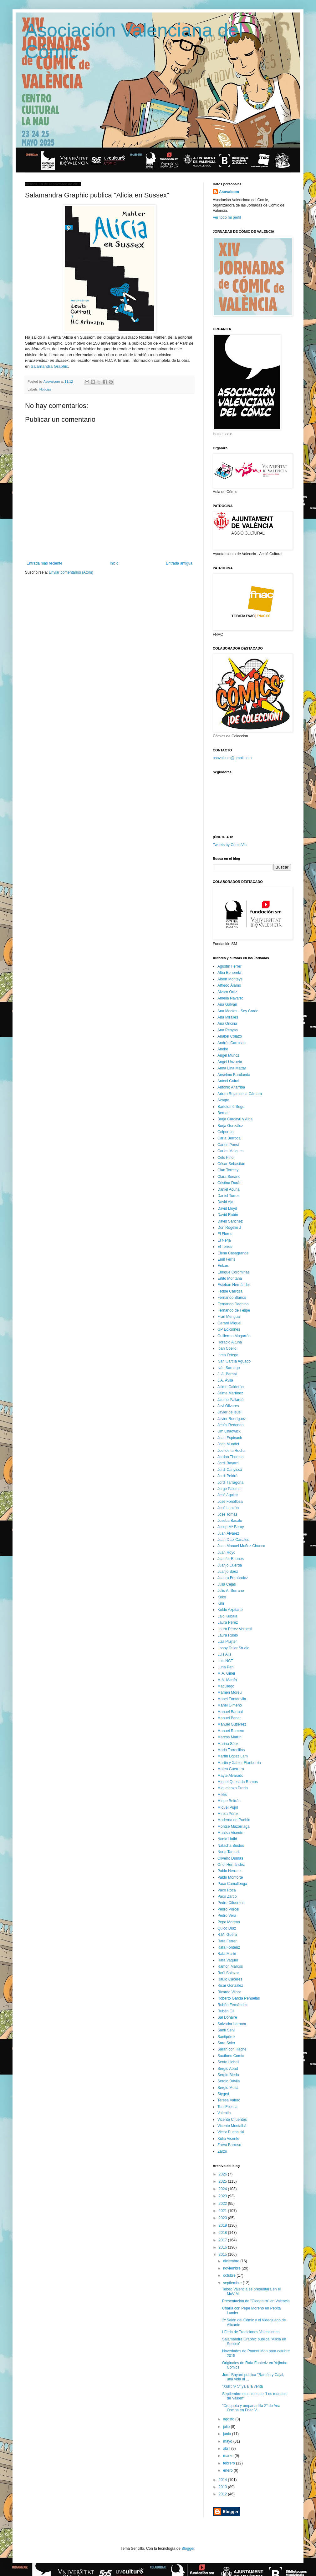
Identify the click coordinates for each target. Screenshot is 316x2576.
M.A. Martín (227, 1680)
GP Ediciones (228, 1329)
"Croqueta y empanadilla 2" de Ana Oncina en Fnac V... (251, 2408)
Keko (221, 1597)
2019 (223, 2225)
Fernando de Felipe (233, 1310)
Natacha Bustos (230, 1845)
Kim (220, 1603)
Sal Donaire (227, 2017)
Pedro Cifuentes (230, 1903)
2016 (223, 2247)
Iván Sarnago (228, 1368)
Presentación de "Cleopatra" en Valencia (256, 2301)
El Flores (224, 1234)
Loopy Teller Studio (233, 1648)
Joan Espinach (229, 1438)
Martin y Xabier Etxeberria (239, 1763)
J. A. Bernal (227, 1374)
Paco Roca (226, 1890)
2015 (223, 2254)
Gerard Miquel (229, 1323)
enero (228, 2470)
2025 (223, 2181)
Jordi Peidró (227, 1476)
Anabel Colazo (229, 1036)
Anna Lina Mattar (231, 1068)
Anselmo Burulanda (233, 1075)
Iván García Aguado (234, 1361)
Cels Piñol (225, 1157)
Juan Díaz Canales (233, 1539)
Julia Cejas (226, 1584)
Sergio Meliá (227, 2087)
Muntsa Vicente (230, 1833)
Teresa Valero (228, 2100)
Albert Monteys (229, 979)
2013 (223, 2487)
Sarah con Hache (232, 2049)
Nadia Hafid (227, 1839)
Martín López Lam (232, 1756)
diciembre (231, 2261)
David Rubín (227, 1215)
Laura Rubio (227, 1635)
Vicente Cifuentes (232, 2119)
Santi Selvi (226, 2030)
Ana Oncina (227, 1023)
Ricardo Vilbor (229, 1992)
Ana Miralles (227, 1017)
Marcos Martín (229, 1737)
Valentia (224, 2113)
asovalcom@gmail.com (232, 758)
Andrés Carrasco (231, 1043)
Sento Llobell (228, 2062)
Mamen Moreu (229, 1692)
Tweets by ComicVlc (230, 845)
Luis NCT (225, 1661)
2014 (223, 2480)
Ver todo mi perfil (227, 217)
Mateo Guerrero (230, 1769)
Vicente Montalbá (232, 2126)
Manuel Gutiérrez (231, 1724)
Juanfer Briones (230, 1559)
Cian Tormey (227, 1170)
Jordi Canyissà (229, 1469)
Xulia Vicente (228, 2138)
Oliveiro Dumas (230, 1858)
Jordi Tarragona (230, 1482)
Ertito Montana (229, 1278)
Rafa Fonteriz (228, 1947)
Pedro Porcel (228, 1909)
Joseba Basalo (229, 1520)
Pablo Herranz (229, 1871)
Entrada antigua (179, 563)
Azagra (223, 1100)
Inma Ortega (227, 1355)
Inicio (114, 563)
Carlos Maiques (230, 1151)
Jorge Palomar (229, 1489)
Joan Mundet (228, 1444)
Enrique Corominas (233, 1272)
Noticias (45, 389)
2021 (223, 2211)
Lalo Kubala (227, 1616)
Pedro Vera (226, 1915)
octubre (230, 2275)
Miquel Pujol (227, 1807)
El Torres (224, 1246)
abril (227, 2448)
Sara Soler (226, 2043)
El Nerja (224, 1240)
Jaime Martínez (230, 1393)
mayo (228, 2441)
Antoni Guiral (228, 1081)
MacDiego (225, 1686)
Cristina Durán (229, 1183)
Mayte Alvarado (230, 1775)
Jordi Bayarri (227, 1463)
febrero (229, 2463)
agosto (229, 2419)
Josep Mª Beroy (230, 1527)
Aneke (222, 1049)
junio (227, 2434)
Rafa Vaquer (227, 1960)
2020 (223, 2218)
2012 (223, 2494)
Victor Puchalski (230, 2132)
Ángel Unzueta (229, 1062)
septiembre (233, 2283)
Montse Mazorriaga (233, 1826)
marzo (229, 2456)
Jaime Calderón (230, 1387)
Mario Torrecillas (231, 1750)
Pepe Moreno (228, 1922)
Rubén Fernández (232, 2005)
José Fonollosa (230, 1501)
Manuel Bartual (230, 1712)
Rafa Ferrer (227, 1941)
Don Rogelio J (229, 1227)
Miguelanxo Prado (232, 1788)
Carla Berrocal (229, 1138)
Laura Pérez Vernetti (234, 1629)
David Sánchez (230, 1221)
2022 (223, 2203)
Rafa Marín (226, 1953)
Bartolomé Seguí (231, 1106)
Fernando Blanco (231, 1297)
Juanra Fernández (232, 1578)
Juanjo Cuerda (229, 1565)
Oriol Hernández (231, 1864)
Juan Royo (226, 1552)
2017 (223, 2240)
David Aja (225, 1202)
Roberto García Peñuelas (238, 1998)
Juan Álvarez (228, 1533)
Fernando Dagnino (232, 1304)
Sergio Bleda (228, 2075)
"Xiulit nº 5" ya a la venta (242, 2386)
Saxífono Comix (230, 2056)
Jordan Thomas (230, 1457)
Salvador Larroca (231, 2024)
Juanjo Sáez (227, 1571)
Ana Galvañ (227, 1004)
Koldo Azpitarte (230, 1609)
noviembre (232, 2268)
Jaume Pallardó (230, 1400)
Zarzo (222, 2151)
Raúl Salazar (228, 1973)
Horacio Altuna (229, 1342)
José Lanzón (228, 1508)
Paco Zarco (227, 1896)
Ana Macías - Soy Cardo (237, 1011)
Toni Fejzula (227, 2107)
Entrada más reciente (44, 563)
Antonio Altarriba (231, 1087)
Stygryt (223, 2094)
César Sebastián (231, 1164)
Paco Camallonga (232, 1883)
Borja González (230, 1126)
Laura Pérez (227, 1622)
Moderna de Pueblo (233, 1820)
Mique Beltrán (229, 1801)
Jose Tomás (227, 1514)
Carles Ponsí (228, 1145)
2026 (223, 2174)
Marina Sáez (227, 1743)
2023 (223, 2196)
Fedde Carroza (229, 1291)
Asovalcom (229, 192)
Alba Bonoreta (229, 972)
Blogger (187, 2548)
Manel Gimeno (229, 1705)
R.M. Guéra (227, 1934)
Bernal (222, 1113)
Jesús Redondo (230, 1425)
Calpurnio (225, 1132)
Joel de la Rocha (231, 1450)
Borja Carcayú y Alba (234, 1119)
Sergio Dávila (228, 2081)
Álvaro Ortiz (227, 992)
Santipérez (226, 2037)
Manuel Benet (229, 1718)
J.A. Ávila (225, 1380)
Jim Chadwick (229, 1431)
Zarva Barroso (229, 2145)
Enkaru (223, 1265)
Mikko (222, 1794)
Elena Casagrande (232, 1253)
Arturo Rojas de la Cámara (239, 1094)
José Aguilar (227, 1495)
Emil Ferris (226, 1259)
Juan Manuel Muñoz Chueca (241, 1546)
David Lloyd (227, 1208)
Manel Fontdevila (231, 1699)
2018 (223, 2232)
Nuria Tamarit (228, 1852)
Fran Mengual (229, 1316)
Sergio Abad (227, 2068)
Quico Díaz (226, 1928)
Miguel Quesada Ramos (237, 1782)
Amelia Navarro (230, 998)
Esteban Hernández (234, 1285)
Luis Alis (224, 1654)
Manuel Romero (230, 1731)
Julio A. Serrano (230, 1590)
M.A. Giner (226, 1673)
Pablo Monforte (230, 1877)
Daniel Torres (228, 1195)
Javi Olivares (228, 1406)
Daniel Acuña (228, 1189)
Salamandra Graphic (49, 366)
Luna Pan (225, 1667)
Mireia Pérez (227, 1813)
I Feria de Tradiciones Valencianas (250, 2332)
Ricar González (230, 1985)
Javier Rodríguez (231, 1419)
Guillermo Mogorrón (234, 1336)
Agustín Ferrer (229, 966)
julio (227, 2426)
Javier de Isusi (229, 1412)
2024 (223, 2189)
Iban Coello (227, 1348)
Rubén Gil (225, 2011)
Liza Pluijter (227, 1641)
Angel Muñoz (228, 1055)
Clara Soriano (228, 1176)
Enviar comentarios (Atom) (71, 572)
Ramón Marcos (230, 1966)
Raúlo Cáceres (229, 1979)
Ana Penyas (227, 1030)
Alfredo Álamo (229, 985)
